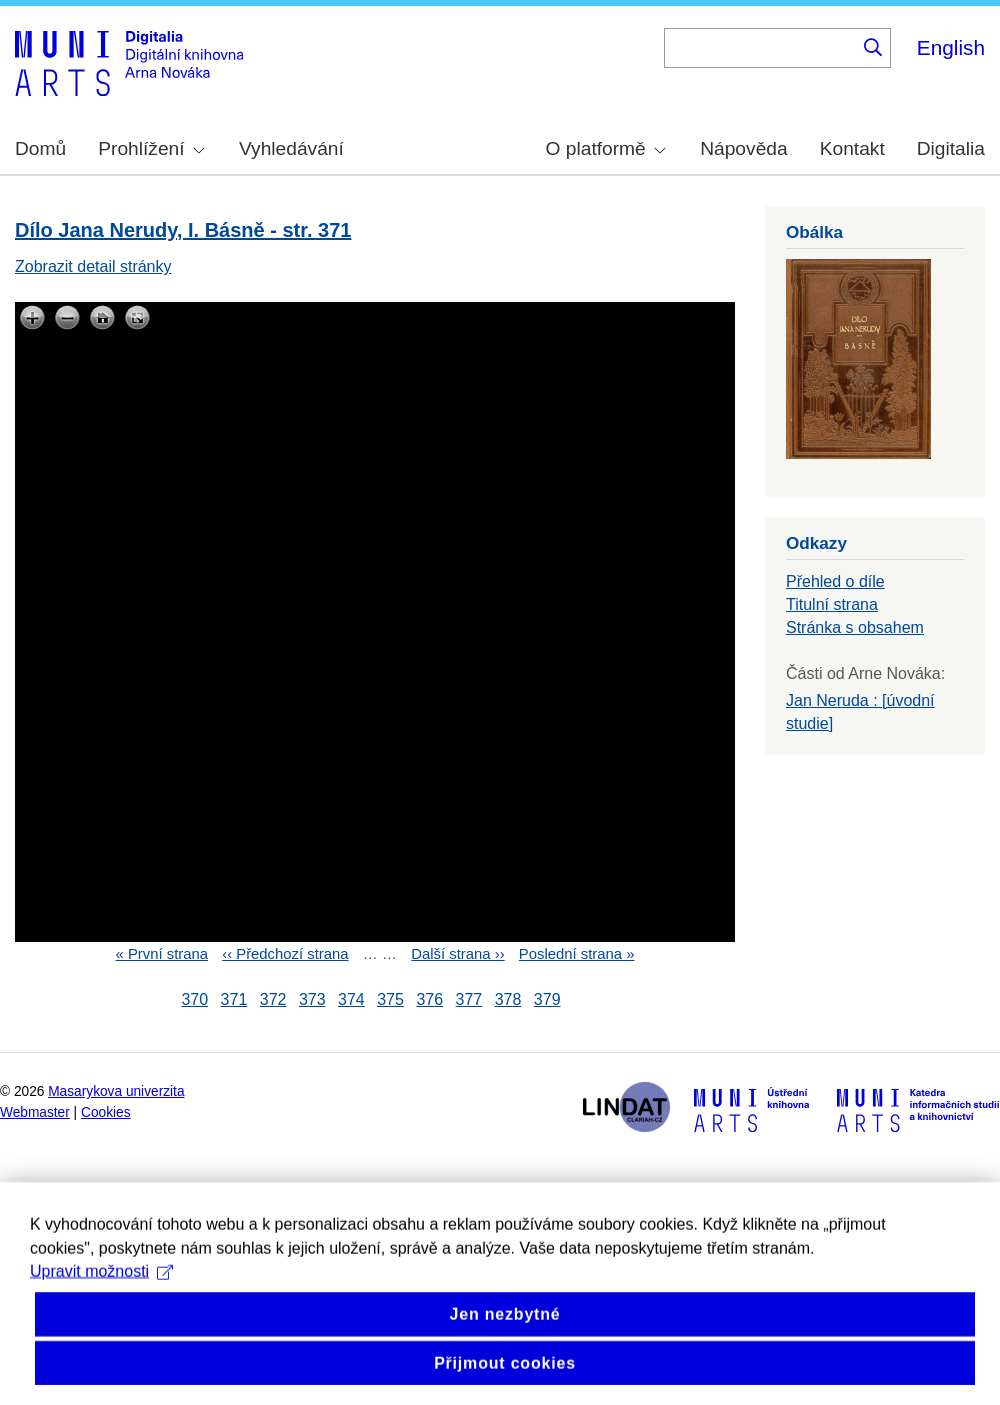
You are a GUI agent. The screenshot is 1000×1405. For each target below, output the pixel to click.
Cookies (106, 1112)
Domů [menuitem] (40, 148)
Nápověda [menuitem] (743, 148)
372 (273, 999)
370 (194, 999)
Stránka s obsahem (855, 627)
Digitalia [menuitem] (951, 148)
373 (312, 999)
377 (469, 999)
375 (390, 999)
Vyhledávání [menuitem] (291, 148)
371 (234, 999)
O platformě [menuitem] (606, 148)
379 (547, 999)
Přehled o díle (835, 581)
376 (429, 999)
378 (508, 999)
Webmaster (35, 1112)
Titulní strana (832, 604)
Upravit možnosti (101, 1297)
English (951, 47)
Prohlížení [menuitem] (151, 148)
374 (351, 999)
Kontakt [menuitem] (852, 148)
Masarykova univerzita (116, 1091)
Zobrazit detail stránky (93, 266)
